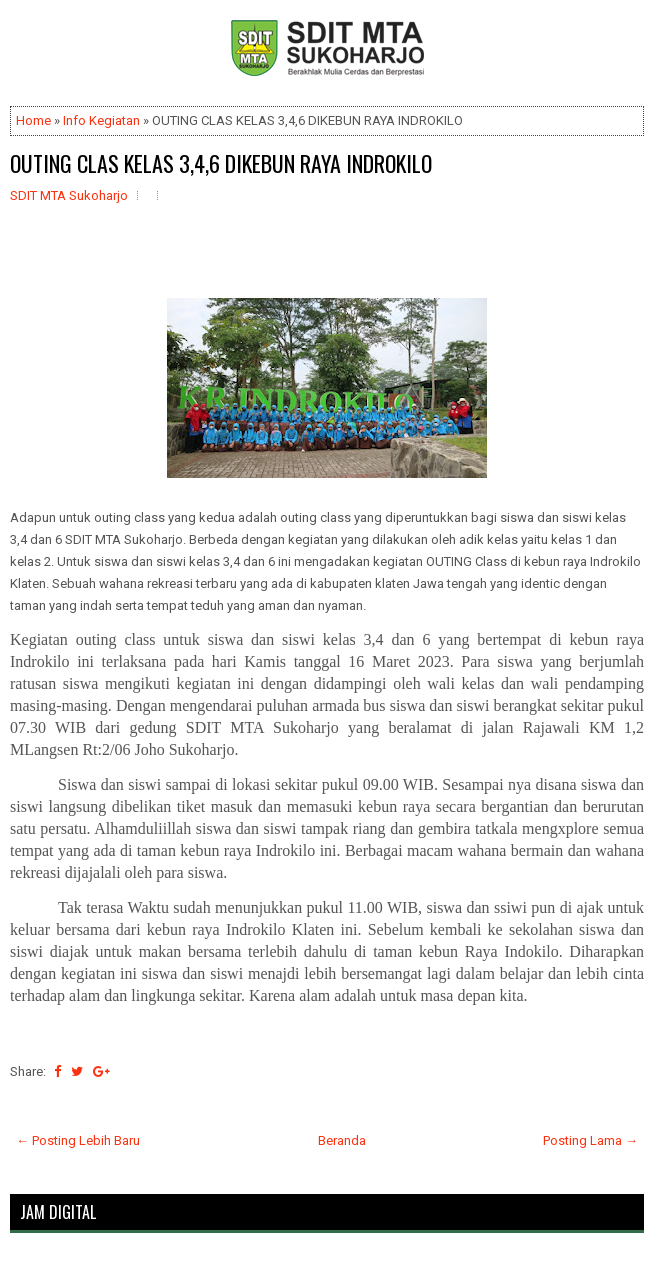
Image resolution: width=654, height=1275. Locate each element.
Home (33, 120)
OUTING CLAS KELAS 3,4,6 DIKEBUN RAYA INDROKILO (221, 163)
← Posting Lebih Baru (78, 1140)
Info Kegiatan (101, 120)
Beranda (342, 1140)
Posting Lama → (590, 1140)
